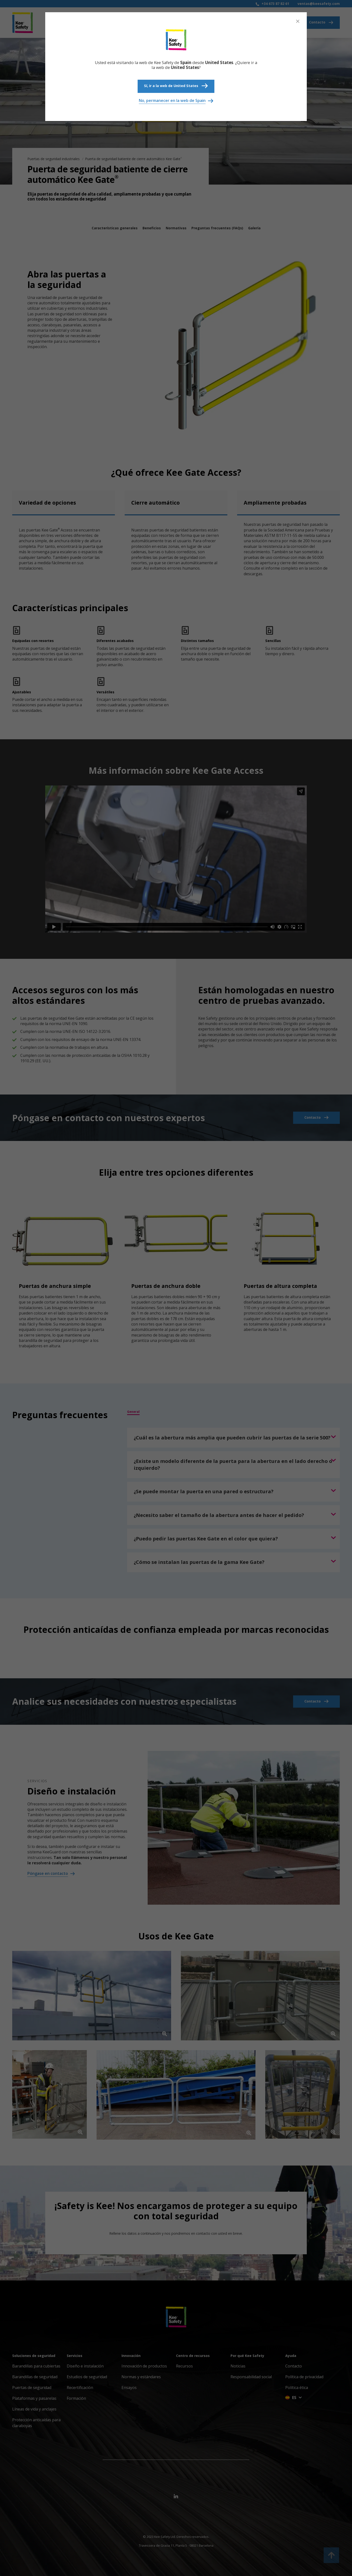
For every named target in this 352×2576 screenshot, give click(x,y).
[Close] (297, 21)
